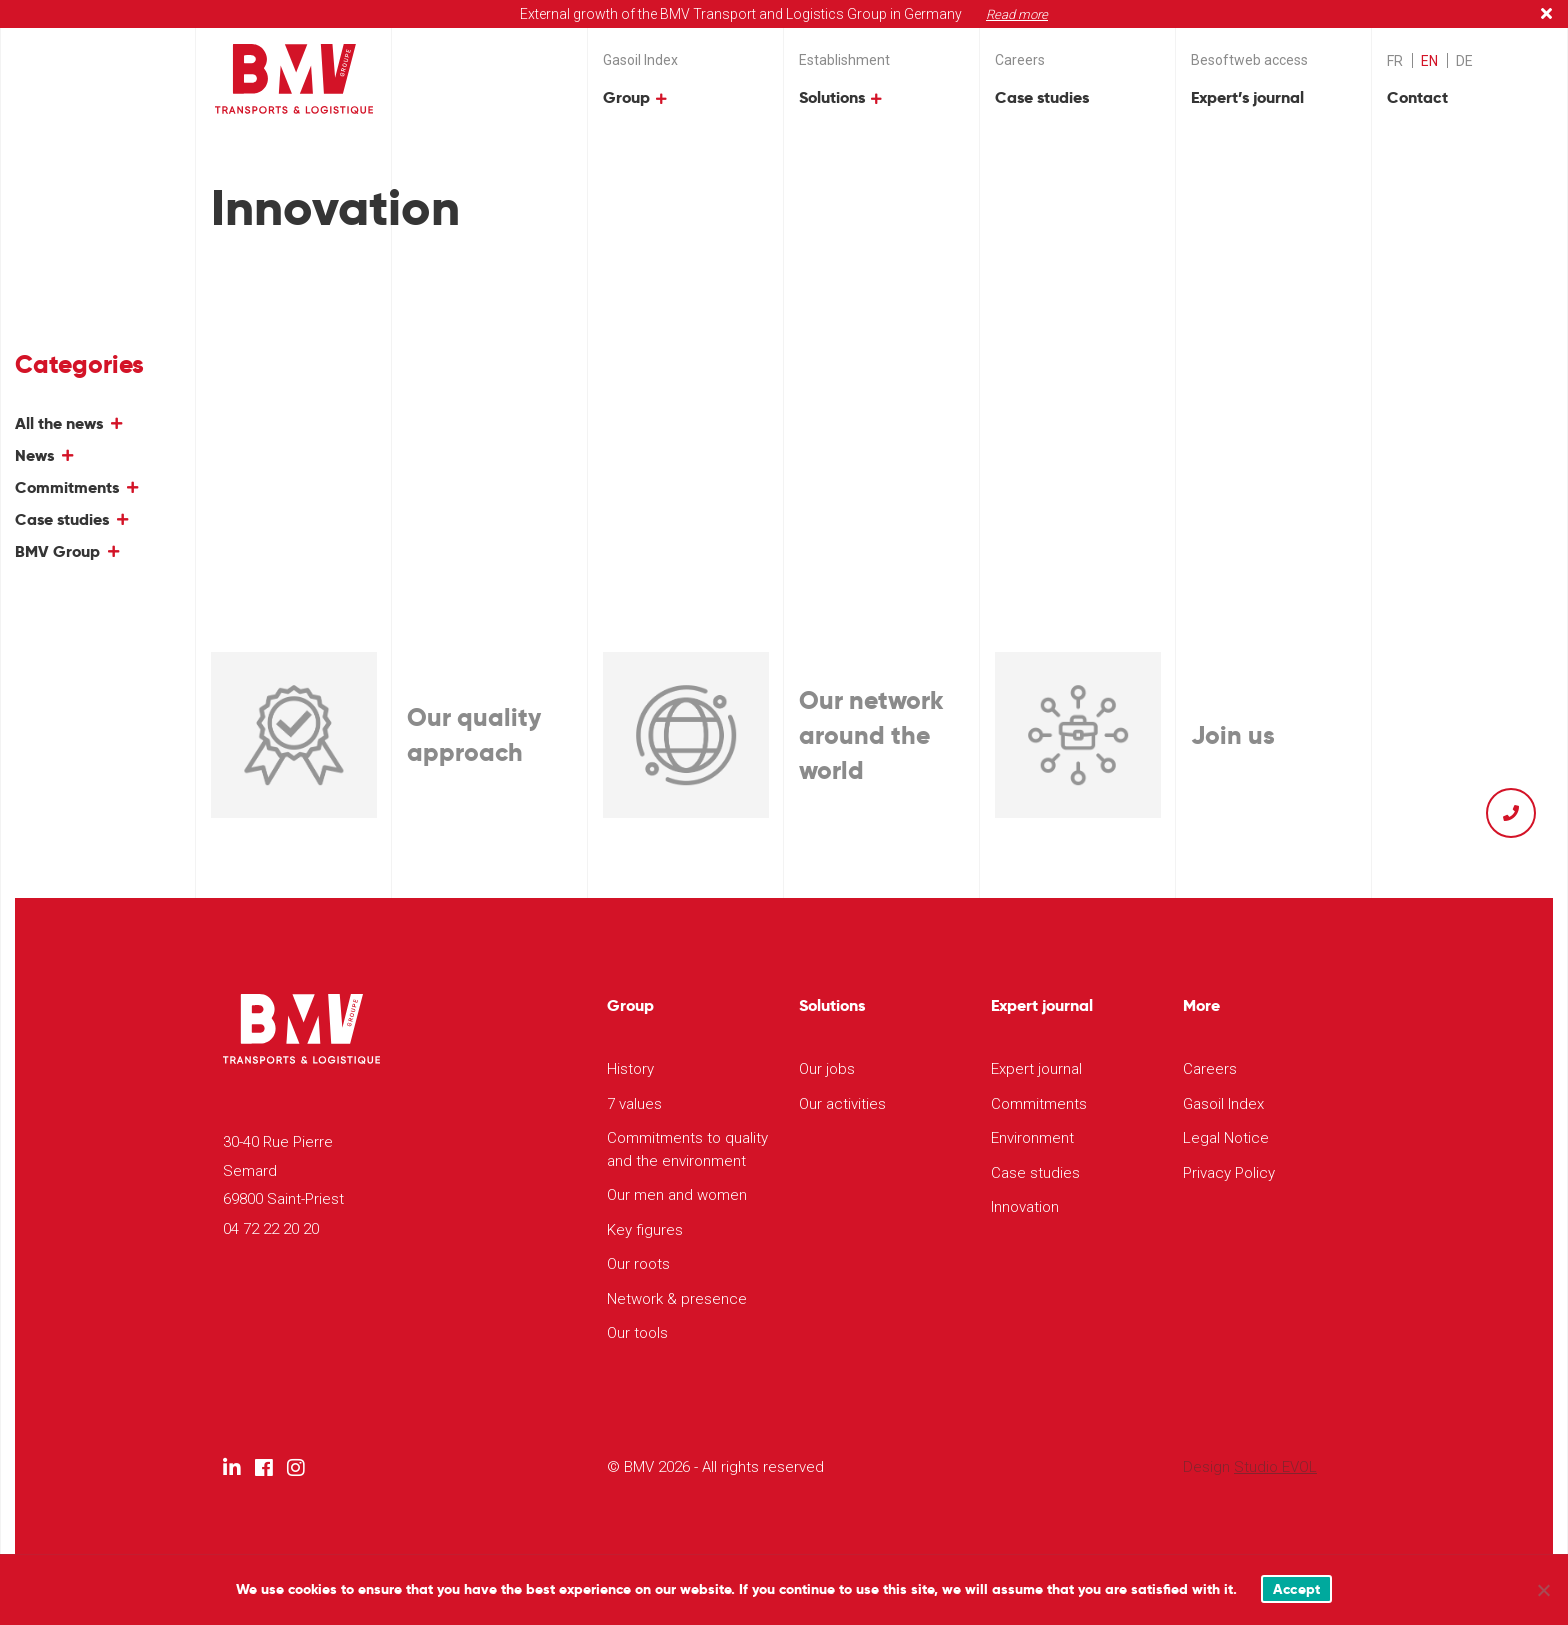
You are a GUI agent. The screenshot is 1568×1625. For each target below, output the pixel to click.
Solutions (832, 97)
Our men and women (677, 1195)
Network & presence (677, 1299)
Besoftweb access (1249, 60)
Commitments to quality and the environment (687, 1149)
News (34, 455)
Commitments (67, 487)
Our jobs (827, 1069)
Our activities (842, 1104)
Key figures (645, 1230)
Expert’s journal (1247, 97)
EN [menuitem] (1429, 61)
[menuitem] (1395, 60)
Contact (1417, 97)
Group (626, 97)
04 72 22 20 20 (271, 1229)
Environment (1032, 1138)
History (630, 1069)
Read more (1017, 14)
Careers (1020, 60)
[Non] (1543, 1590)
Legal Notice (1226, 1138)
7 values (634, 1104)
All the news (59, 423)
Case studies (1042, 97)
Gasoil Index (640, 60)
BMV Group (57, 551)
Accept (1297, 1589)
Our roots (638, 1264)
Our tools (637, 1333)
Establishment (844, 60)
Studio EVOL (1275, 1467)
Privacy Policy (1229, 1173)
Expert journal (1036, 1069)
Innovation (1025, 1207)
